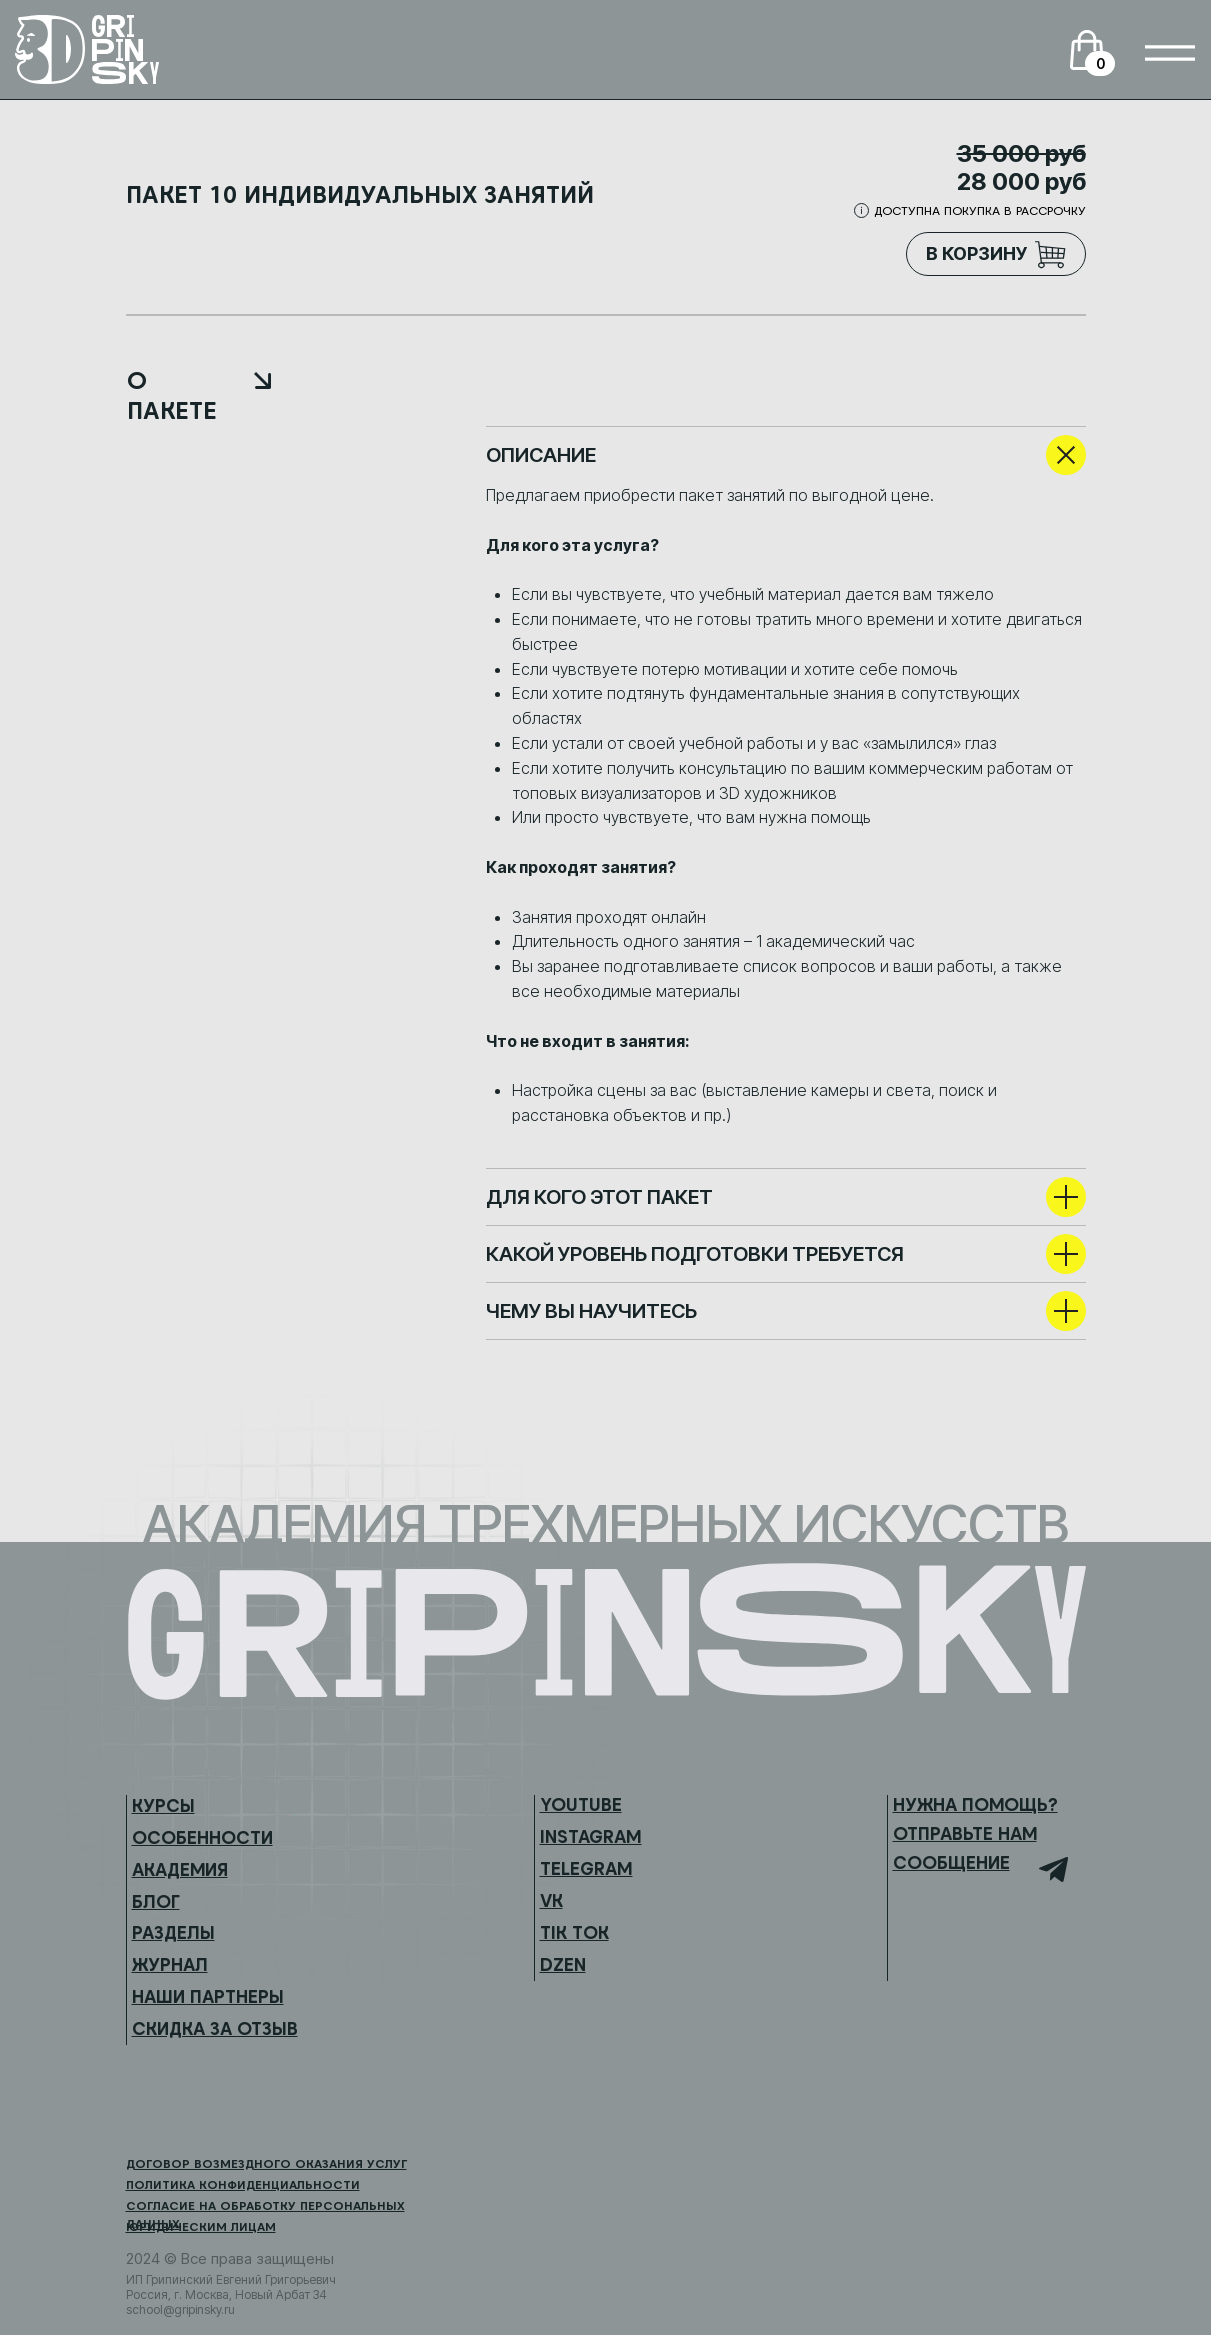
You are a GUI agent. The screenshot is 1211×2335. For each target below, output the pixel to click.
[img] (1170, 53)
